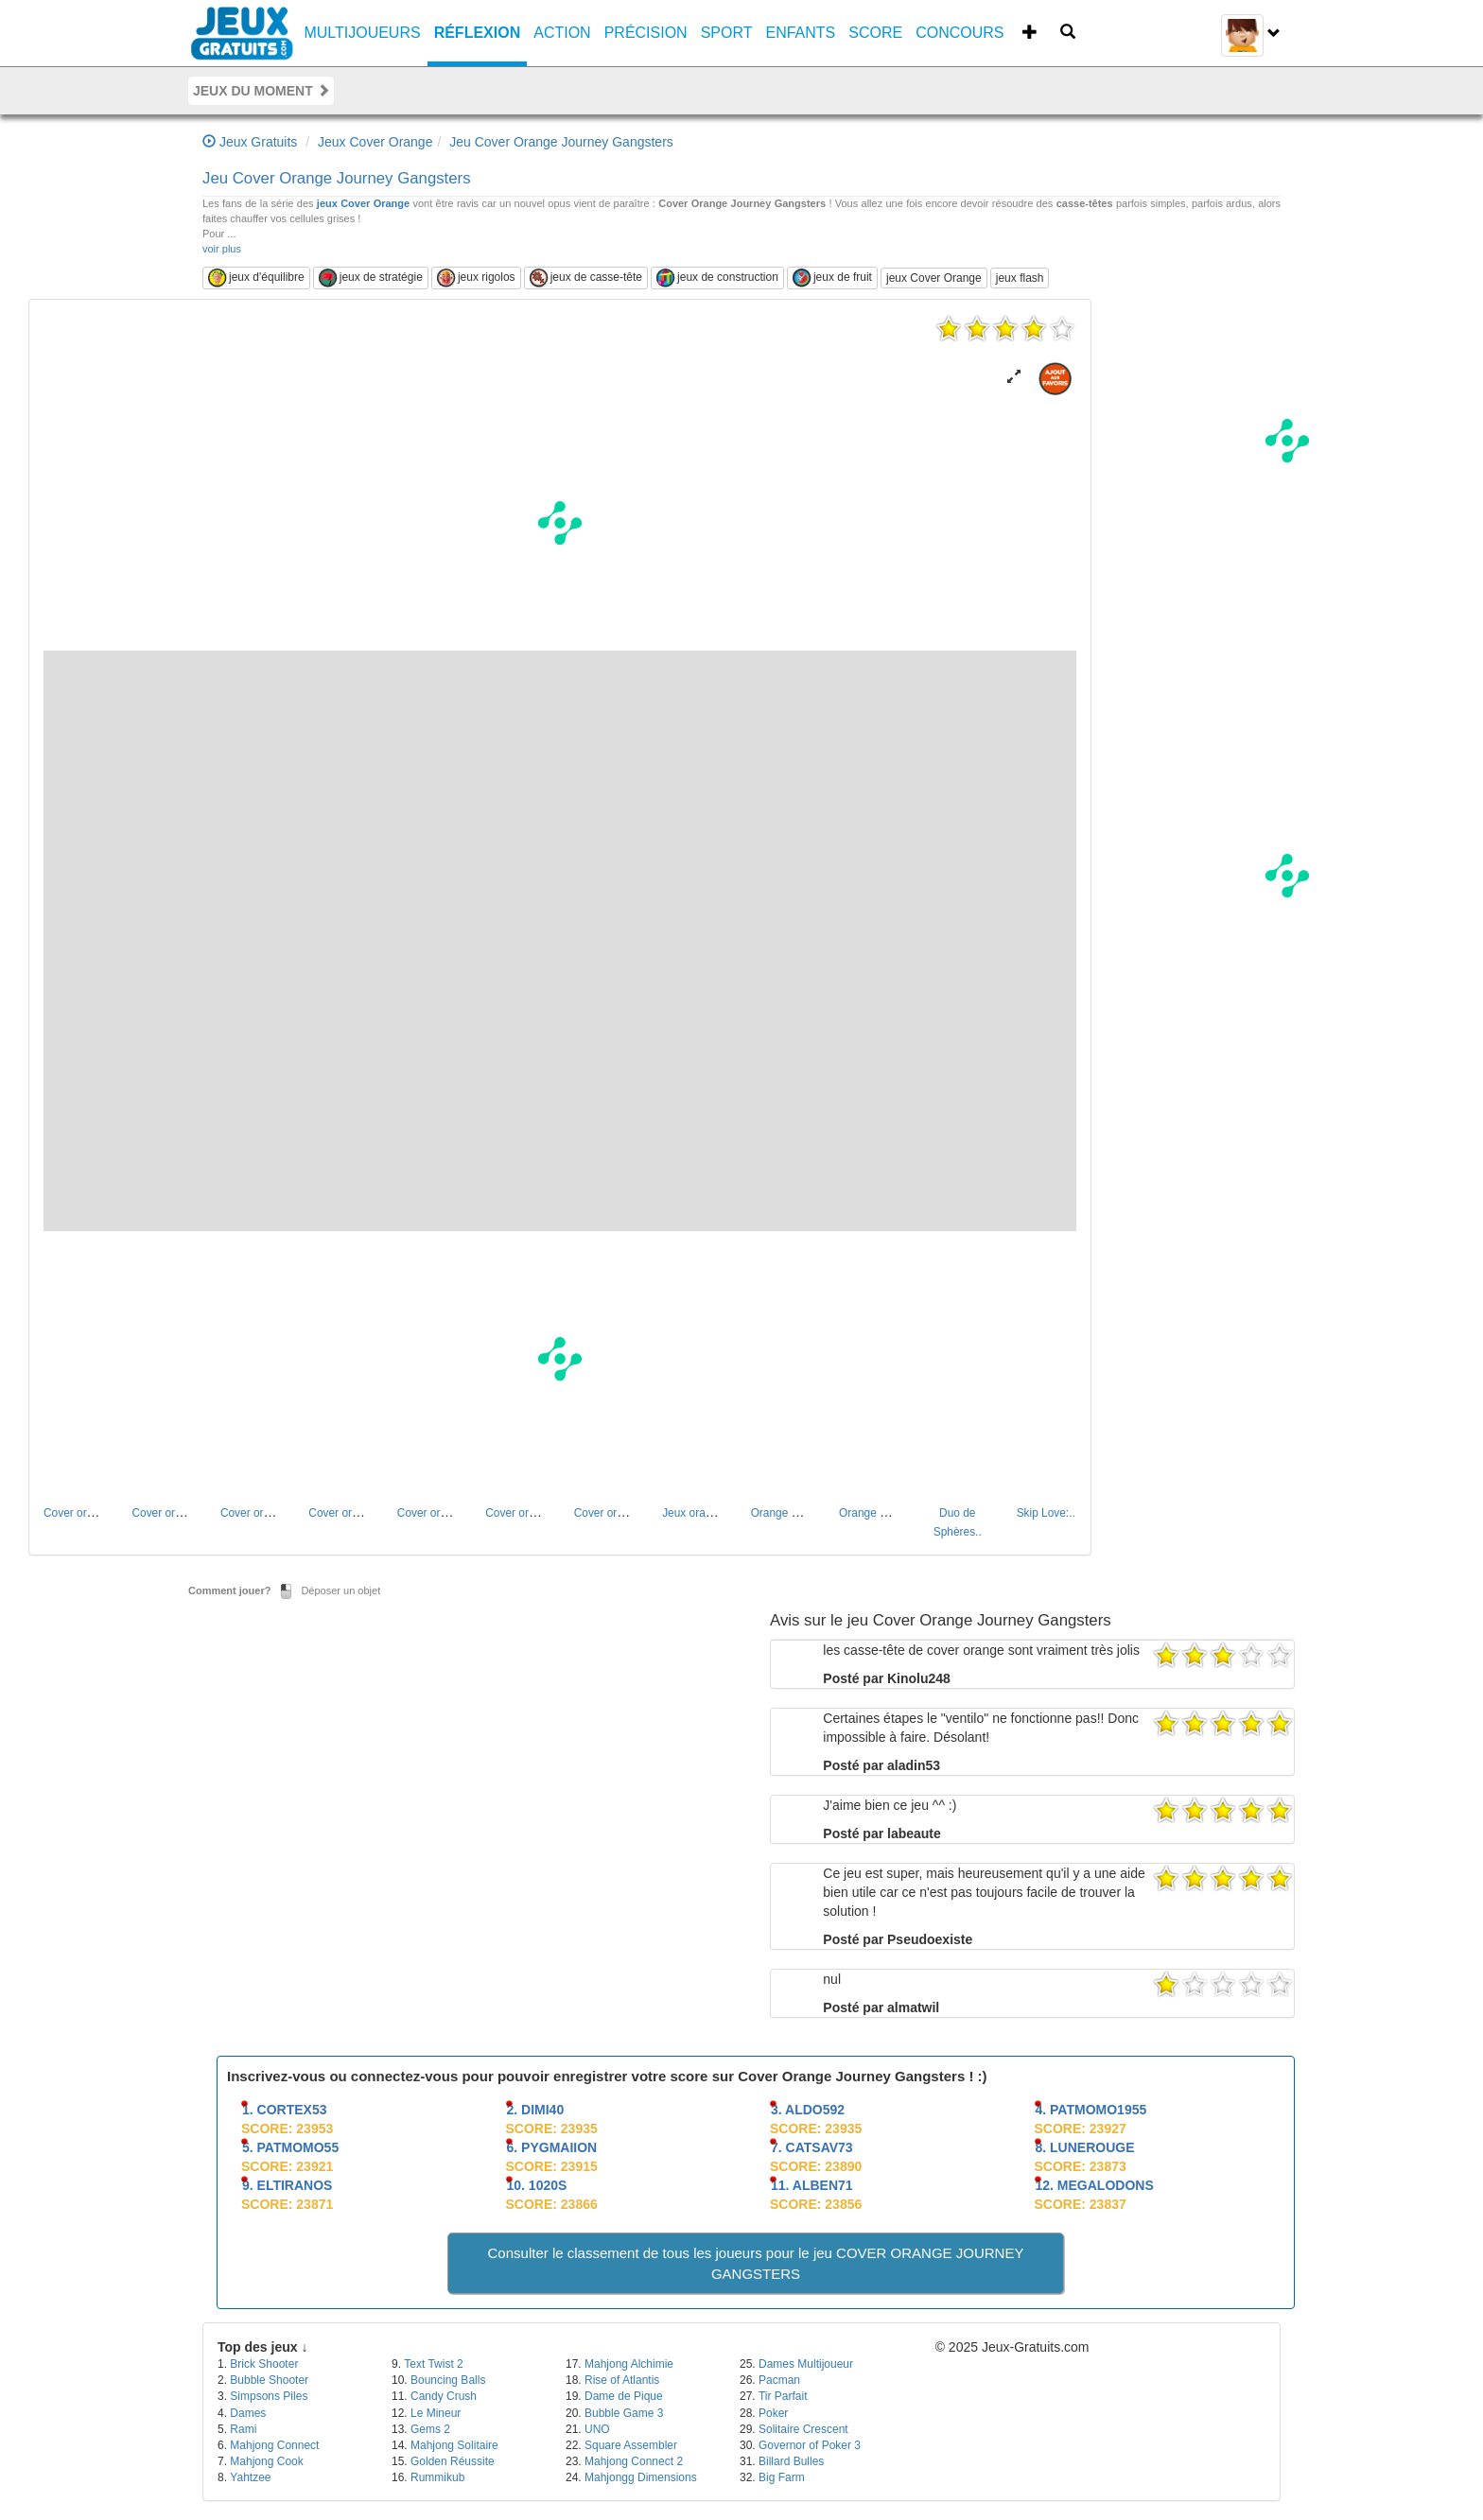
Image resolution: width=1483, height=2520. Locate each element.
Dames (248, 2413)
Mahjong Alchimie (628, 2364)
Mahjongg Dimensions (640, 2477)
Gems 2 (430, 2429)
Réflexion (477, 33)
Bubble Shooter (269, 2380)
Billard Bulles (791, 2461)
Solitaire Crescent (803, 2429)
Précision (646, 33)
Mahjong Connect (274, 2445)
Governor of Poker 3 (810, 2445)
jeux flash (1020, 278)
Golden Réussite (452, 2461)
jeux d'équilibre (256, 278)
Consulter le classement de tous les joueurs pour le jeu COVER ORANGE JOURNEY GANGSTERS (756, 2263)
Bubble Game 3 (623, 2413)
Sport (727, 33)
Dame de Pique (623, 2396)
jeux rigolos (476, 278)
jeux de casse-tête (586, 278)
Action (561, 33)
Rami (243, 2429)
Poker (773, 2413)
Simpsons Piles (268, 2396)
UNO (597, 2429)
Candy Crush (443, 2396)
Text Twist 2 (433, 2364)
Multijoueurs (362, 33)
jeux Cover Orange (363, 203)
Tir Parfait (783, 2396)
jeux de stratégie (371, 278)
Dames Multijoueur (806, 2364)
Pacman (779, 2380)
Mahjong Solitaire (454, 2445)
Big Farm (782, 2477)
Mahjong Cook (266, 2461)
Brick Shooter (264, 2364)
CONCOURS (959, 33)
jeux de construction (717, 278)
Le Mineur (435, 2413)
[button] (1014, 377)
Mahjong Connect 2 (633, 2461)
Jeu (336, 178)
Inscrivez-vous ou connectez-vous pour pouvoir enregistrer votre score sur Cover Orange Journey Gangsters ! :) (607, 2076)
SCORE (875, 33)
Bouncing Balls (447, 2380)
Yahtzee (250, 2477)
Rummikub (437, 2477)
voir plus (221, 248)
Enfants (801, 33)
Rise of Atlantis (621, 2380)
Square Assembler (630, 2445)
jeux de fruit (832, 278)
